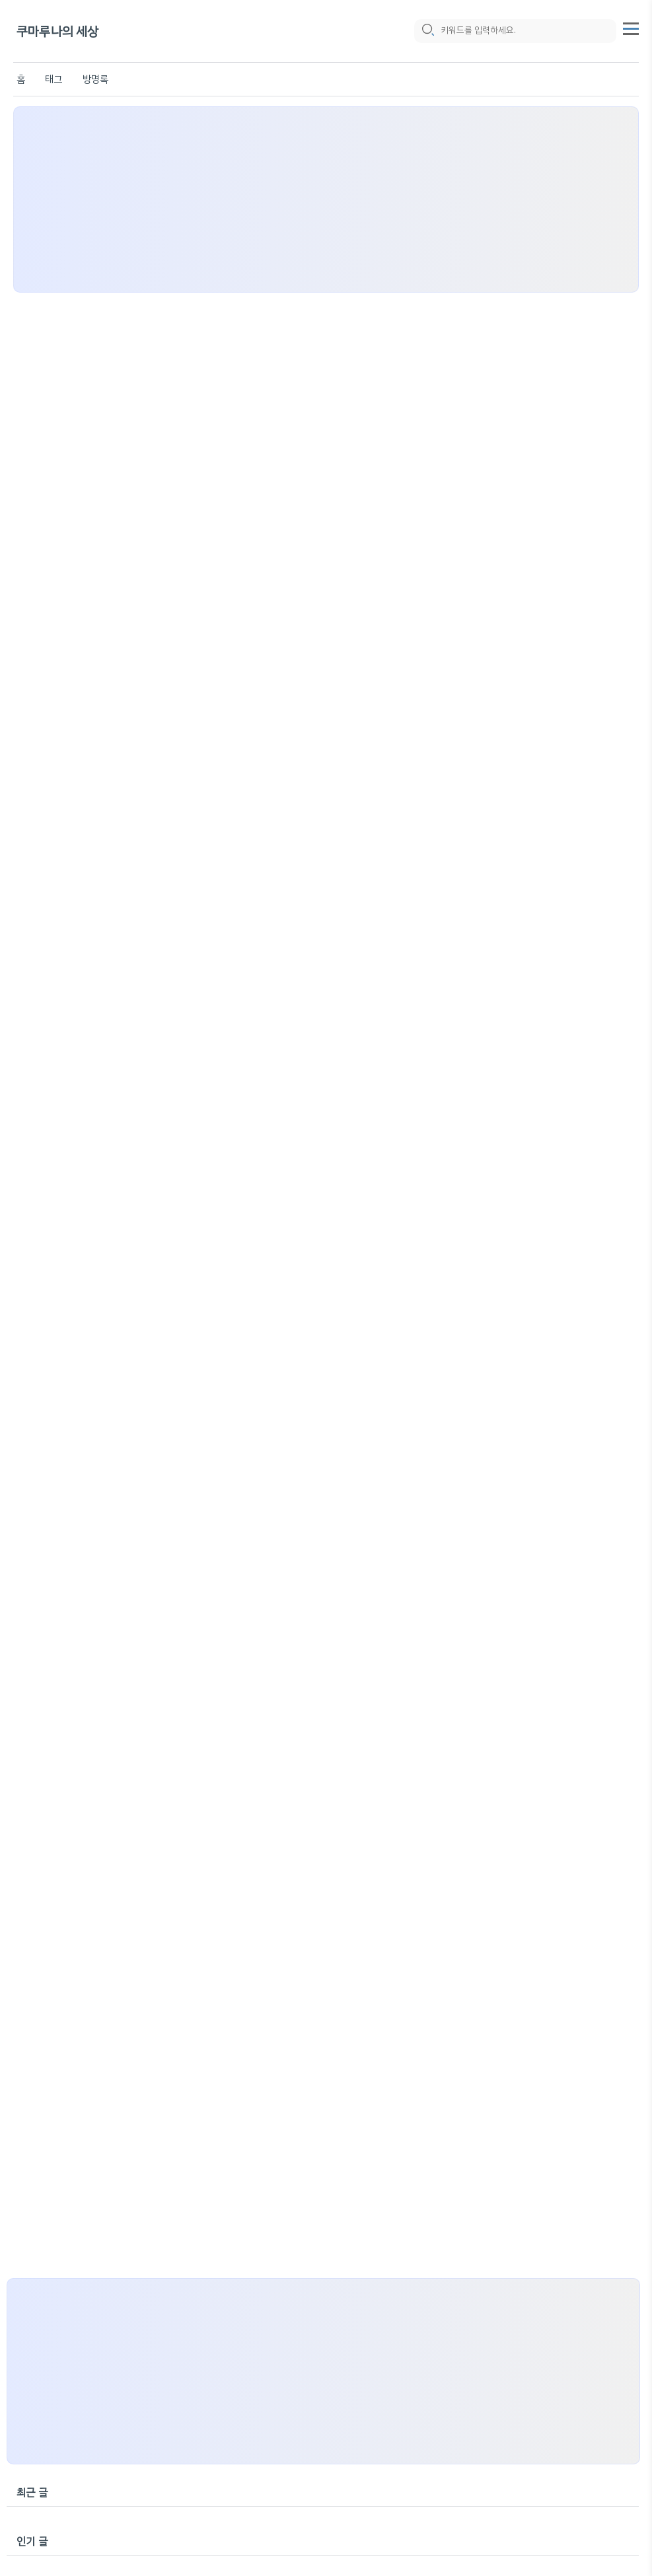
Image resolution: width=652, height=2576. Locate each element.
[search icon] (427, 31)
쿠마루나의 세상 (58, 31)
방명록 (96, 79)
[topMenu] (631, 27)
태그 (53, 79)
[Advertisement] (326, 199)
